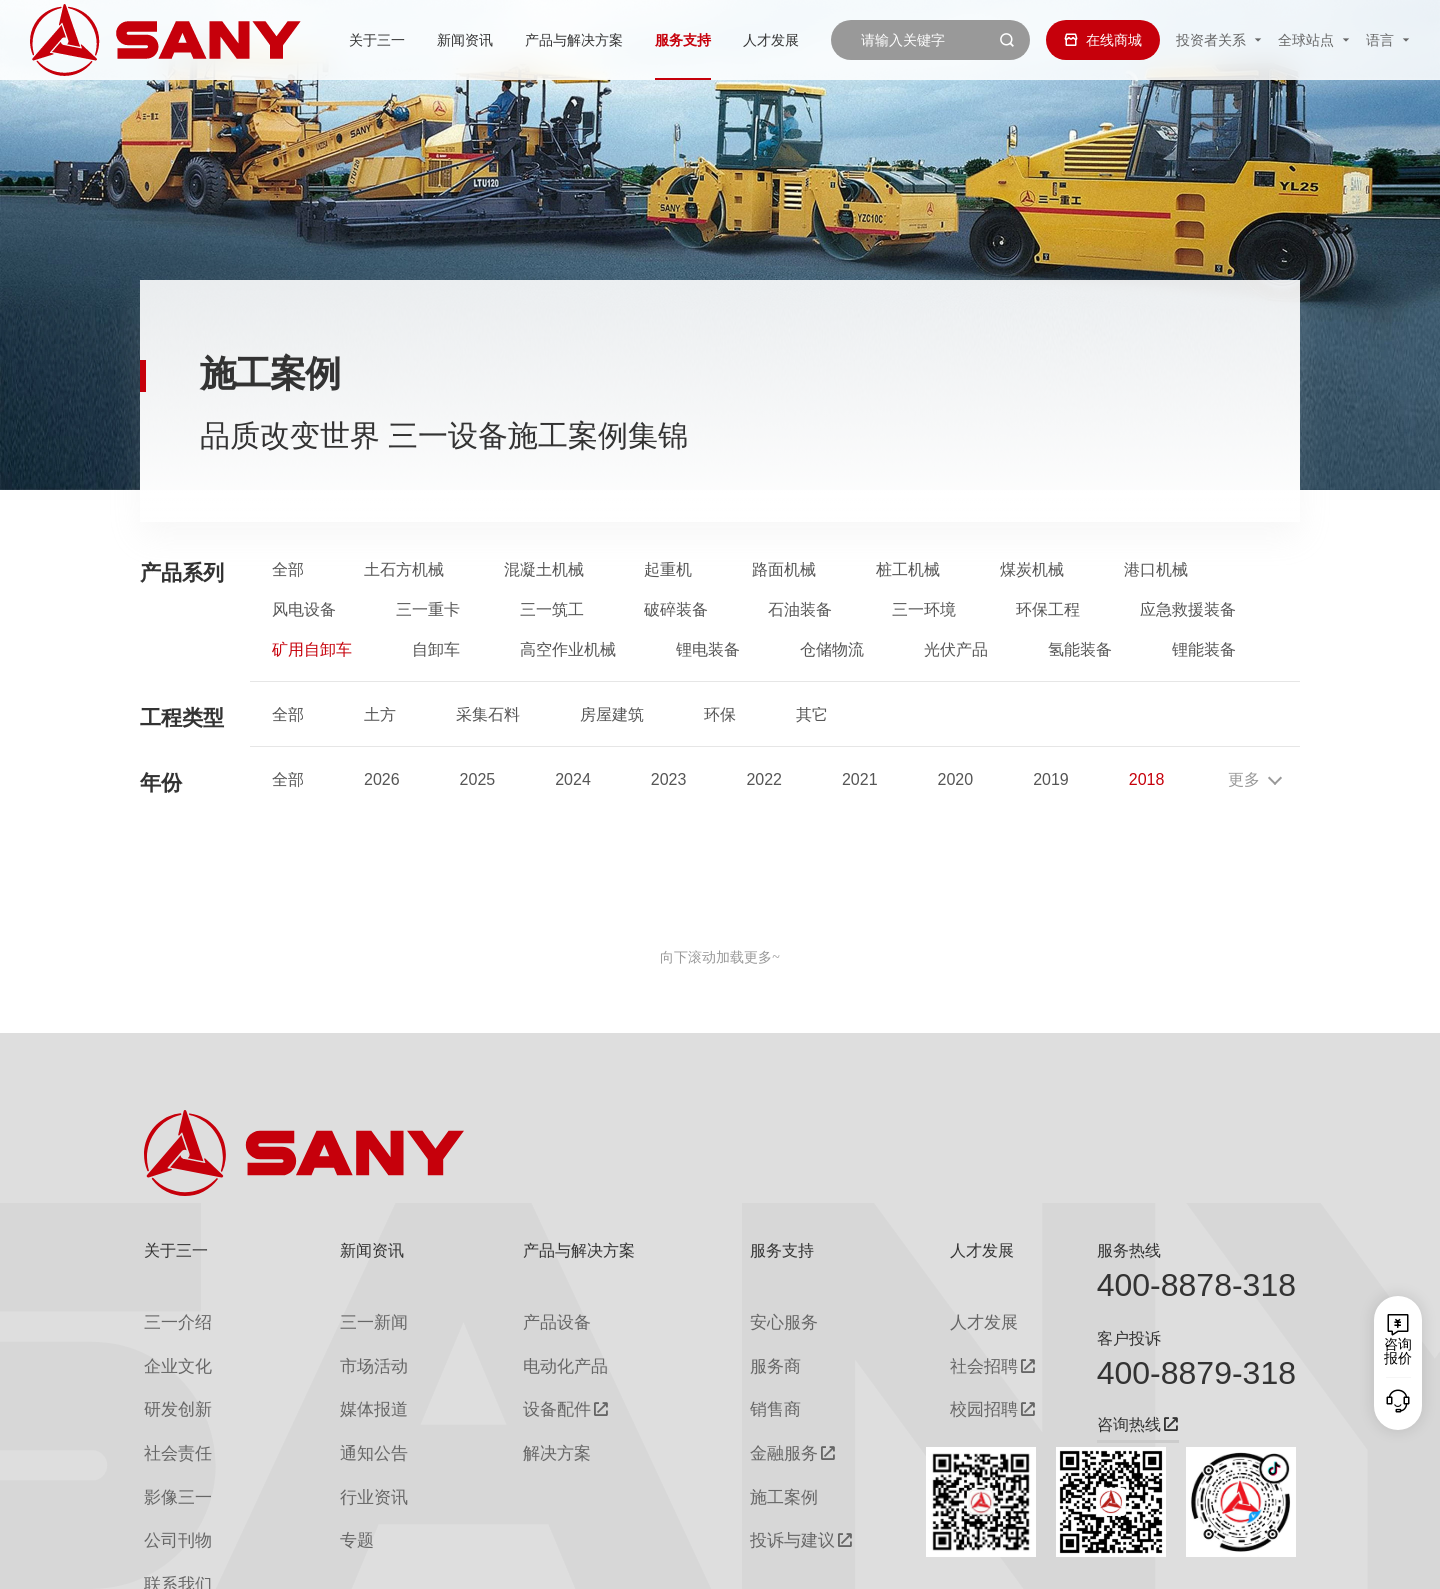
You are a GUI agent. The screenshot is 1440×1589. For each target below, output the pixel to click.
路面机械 (784, 570)
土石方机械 (404, 570)
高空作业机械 (568, 650)
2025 (478, 780)
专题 (339, 1498)
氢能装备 (1080, 650)
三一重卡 (428, 610)
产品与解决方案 (516, 40)
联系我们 (1065, 1560)
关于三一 (319, 40)
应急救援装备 (1188, 610)
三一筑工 (552, 610)
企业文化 (172, 1354)
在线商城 (1103, 40)
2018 (1147, 780)
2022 (764, 780)
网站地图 (1000, 1560)
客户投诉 (1129, 1338)
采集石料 (488, 715)
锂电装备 (708, 650)
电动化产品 (539, 1354)
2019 (1051, 780)
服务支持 (625, 40)
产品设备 (532, 1318)
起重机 (668, 570)
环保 (720, 715)
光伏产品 (956, 650)
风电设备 (304, 610)
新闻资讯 (407, 40)
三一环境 (924, 610)
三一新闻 (353, 1318)
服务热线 (1129, 1250)
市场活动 (353, 1354)
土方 (380, 715)
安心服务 (759, 1318)
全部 (288, 570)
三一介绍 (172, 1318)
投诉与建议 (766, 1499)
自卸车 (436, 650)
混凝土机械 (544, 570)
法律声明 (1195, 1560)
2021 (860, 780)
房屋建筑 (612, 715)
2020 (956, 780)
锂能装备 (1204, 650)
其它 (812, 715)
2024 (573, 780)
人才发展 (713, 40)
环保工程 (1048, 610)
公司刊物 (172, 1498)
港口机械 (1156, 570)
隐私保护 (1130, 1560)
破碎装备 (676, 610)
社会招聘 (944, 1355)
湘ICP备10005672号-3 (394, 1560)
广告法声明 (1266, 1560)
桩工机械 (908, 570)
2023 (669, 780)
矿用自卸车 (312, 650)
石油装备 (800, 610)
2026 (382, 780)
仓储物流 (832, 650)
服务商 (752, 1354)
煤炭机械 (1032, 570)
